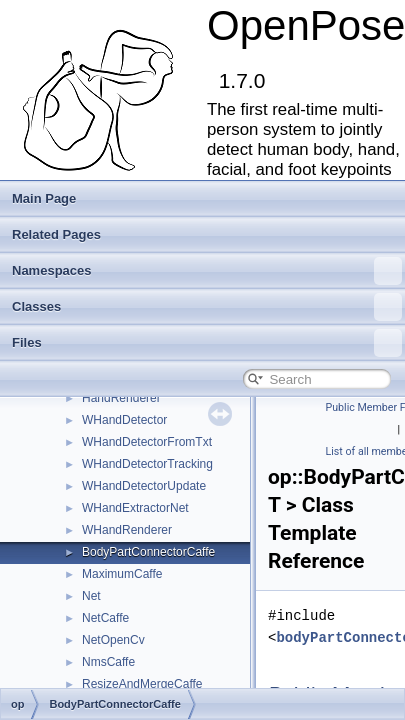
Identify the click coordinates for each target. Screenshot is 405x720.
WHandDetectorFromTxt (147, 442)
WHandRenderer (127, 530)
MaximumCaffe (122, 574)
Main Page (44, 198)
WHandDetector (124, 420)
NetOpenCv (113, 640)
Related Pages (56, 234)
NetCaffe (105, 618)
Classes (207, 307)
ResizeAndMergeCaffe (142, 684)
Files (207, 343)
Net (91, 596)
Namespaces (207, 271)
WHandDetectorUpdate (144, 486)
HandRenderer (121, 398)
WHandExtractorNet (135, 508)
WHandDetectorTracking (147, 464)
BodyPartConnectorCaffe (148, 552)
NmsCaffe (108, 662)
